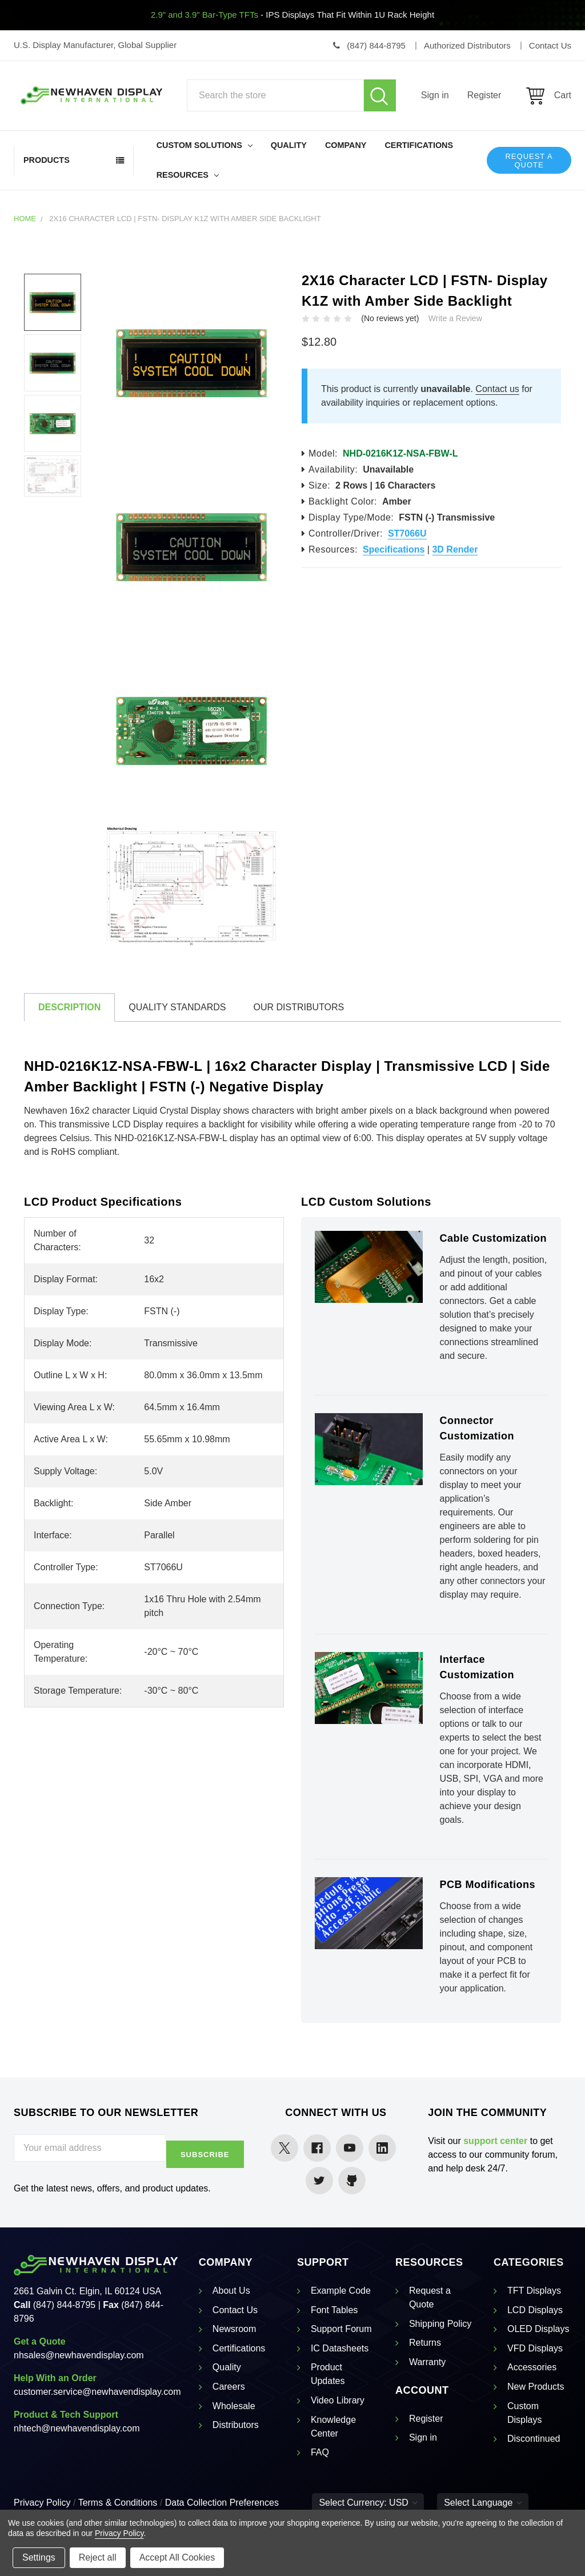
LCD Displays (535, 2310)
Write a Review (455, 318)
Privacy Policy (42, 2502)
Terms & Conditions (118, 2502)
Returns (425, 2342)
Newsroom (234, 2329)
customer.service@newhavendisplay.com (97, 2392)
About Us (231, 2290)
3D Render (455, 549)
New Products (535, 2386)
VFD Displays (535, 2348)
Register (484, 95)
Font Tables (334, 2310)
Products (46, 160)
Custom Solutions (205, 145)
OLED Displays (538, 2329)
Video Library (337, 2400)
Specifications (393, 549)
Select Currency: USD (368, 2502)
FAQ (320, 2452)
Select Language (483, 2502)
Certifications (418, 145)
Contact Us (235, 2310)
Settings (38, 2557)
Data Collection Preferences (222, 2502)
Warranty (427, 2362)
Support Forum (341, 2329)
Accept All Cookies (177, 2557)
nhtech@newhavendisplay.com (77, 2428)
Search (379, 95)
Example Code (341, 2290)
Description (69, 1007)
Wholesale (234, 2406)
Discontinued (533, 2438)
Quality (289, 145)
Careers (229, 2386)
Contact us (497, 389)
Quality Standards (177, 1007)
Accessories (531, 2367)
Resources (188, 174)
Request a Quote (528, 160)
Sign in (435, 95)
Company (346, 145)
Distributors (236, 2425)
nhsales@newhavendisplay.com (79, 2355)
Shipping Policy (440, 2324)
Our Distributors (298, 1007)
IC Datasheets (339, 2348)
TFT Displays (534, 2290)
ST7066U (407, 533)
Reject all (98, 2557)
